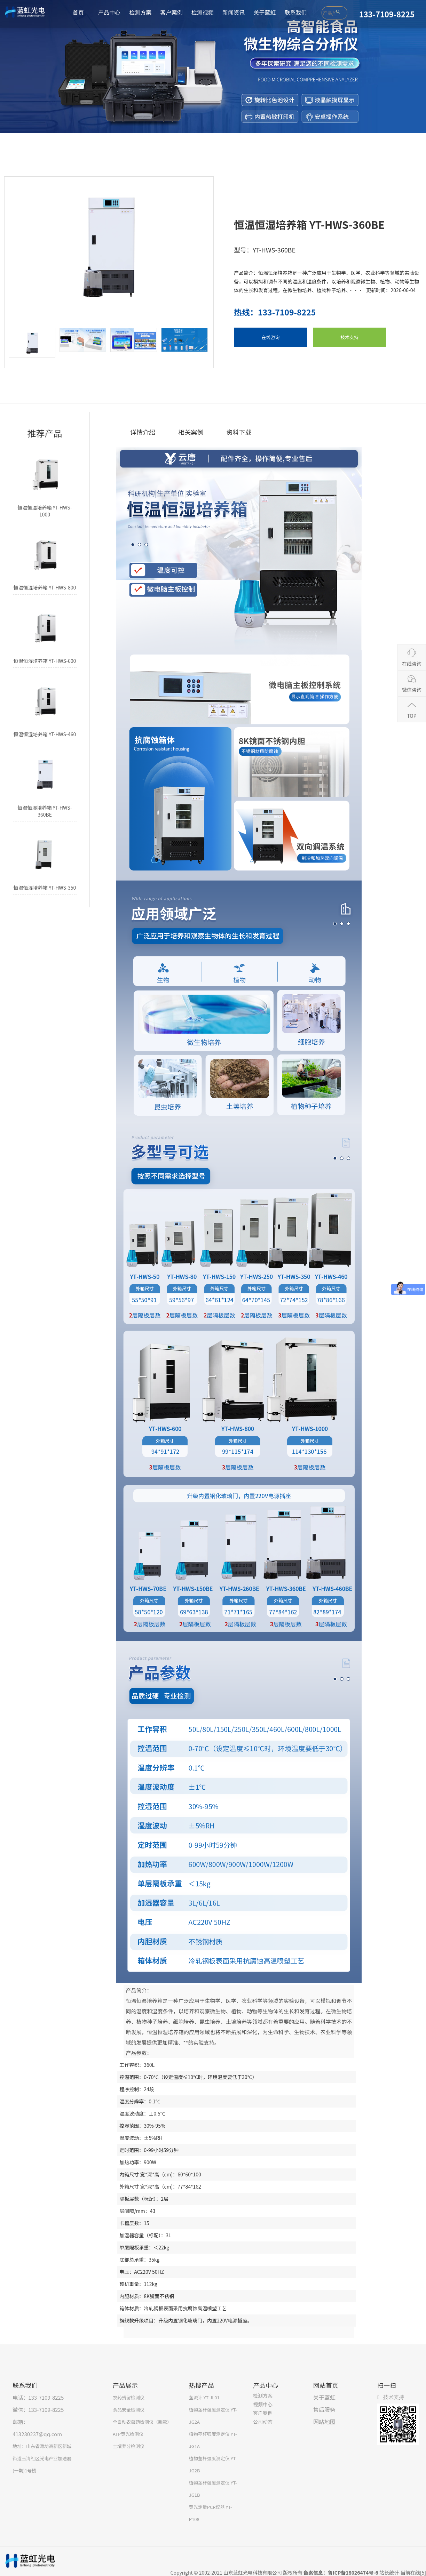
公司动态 (263, 2421)
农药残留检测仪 (128, 2397)
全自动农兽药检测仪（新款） (142, 2421)
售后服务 (324, 2409)
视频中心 (263, 2404)
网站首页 (325, 2385)
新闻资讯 (233, 12)
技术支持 (349, 337)
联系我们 (295, 12)
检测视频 (202, 12)
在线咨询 (270, 337)
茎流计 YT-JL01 (204, 2397)
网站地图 (324, 2421)
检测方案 (140, 12)
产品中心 (109, 12)
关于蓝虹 (264, 12)
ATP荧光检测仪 (128, 2434)
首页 (78, 12)
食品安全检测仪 (128, 2409)
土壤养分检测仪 (128, 2446)
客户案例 (171, 12)
